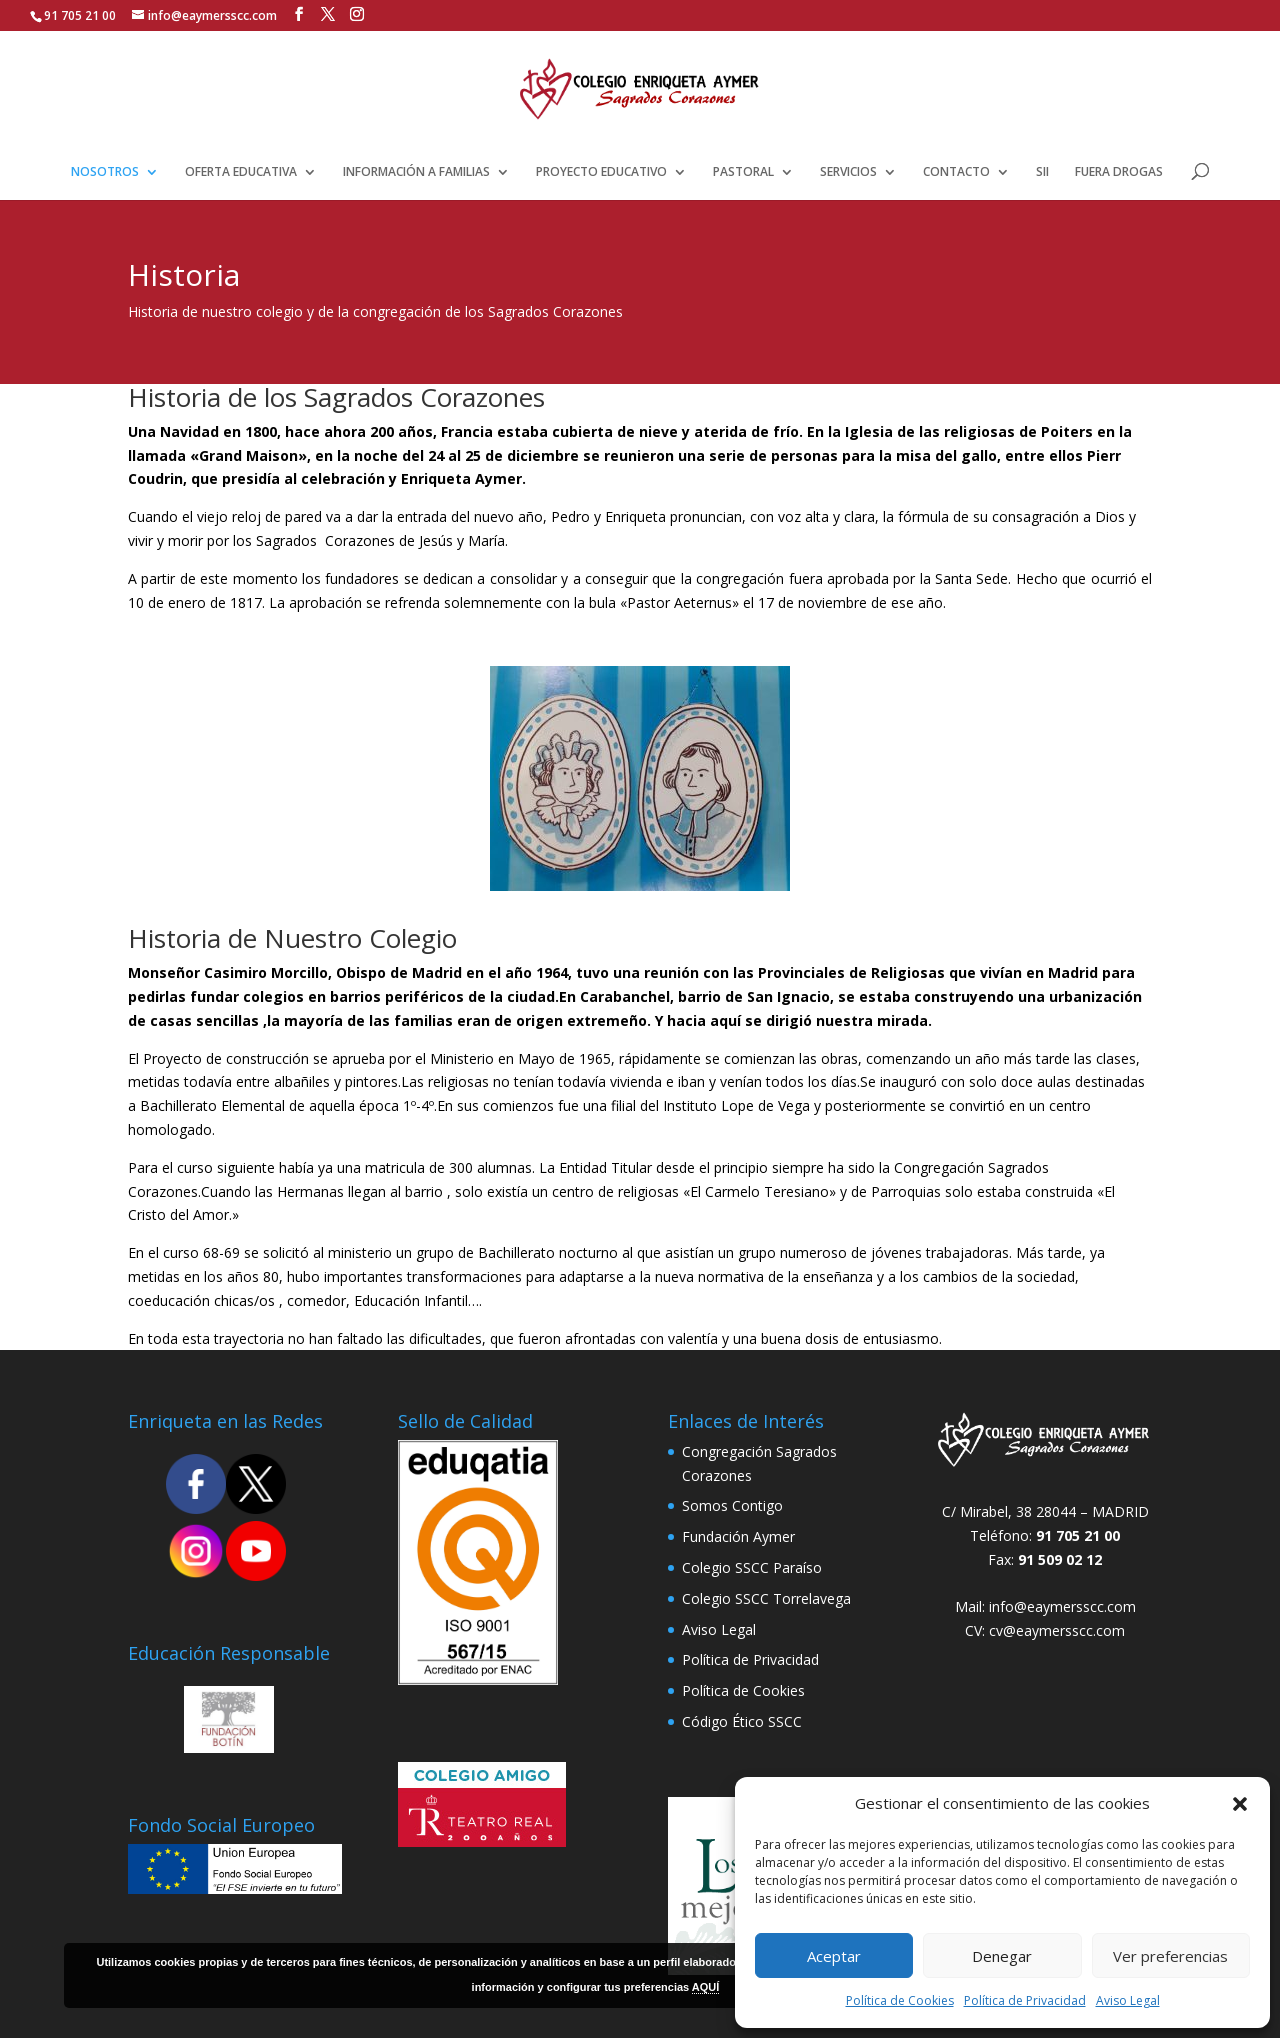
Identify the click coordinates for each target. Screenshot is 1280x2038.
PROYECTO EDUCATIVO (601, 172)
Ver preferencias (1170, 1956)
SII (1042, 172)
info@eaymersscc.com (1062, 1606)
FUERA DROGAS (1119, 172)
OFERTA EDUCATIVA (241, 172)
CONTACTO (956, 172)
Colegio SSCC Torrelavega (766, 1598)
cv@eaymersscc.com (1057, 1630)
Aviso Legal (1128, 2000)
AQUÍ (706, 1987)
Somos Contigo (732, 1505)
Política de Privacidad (1025, 2000)
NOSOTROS (105, 172)
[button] (1240, 1804)
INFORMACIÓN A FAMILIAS (416, 172)
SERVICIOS (848, 172)
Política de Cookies (900, 2000)
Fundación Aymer (738, 1536)
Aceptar (834, 1956)
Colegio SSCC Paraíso (752, 1567)
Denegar (1002, 1956)
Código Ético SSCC (742, 1721)
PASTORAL (743, 172)
